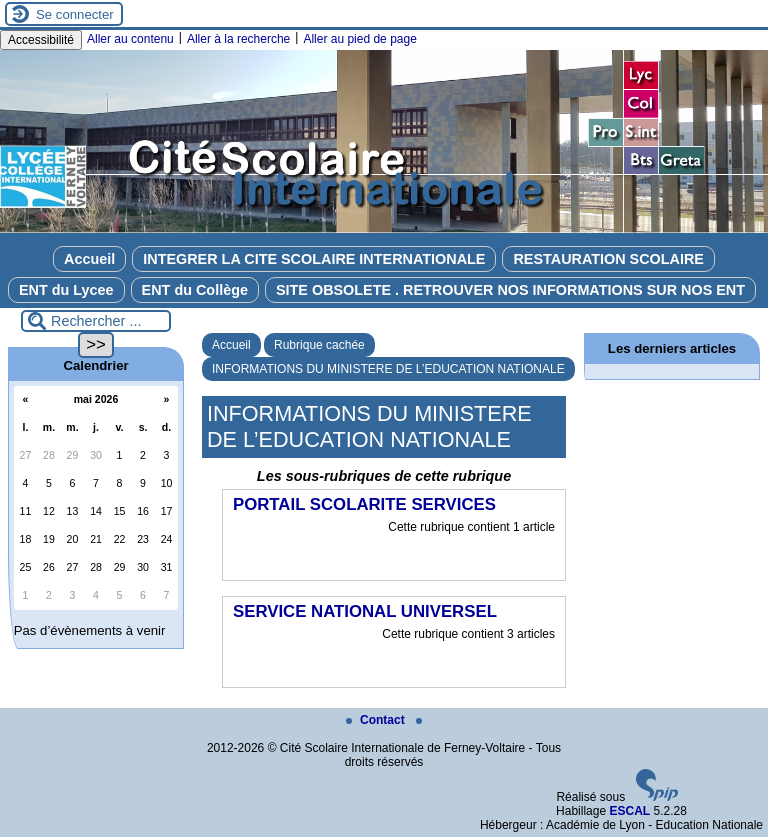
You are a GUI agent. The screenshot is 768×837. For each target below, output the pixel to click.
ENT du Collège (195, 290)
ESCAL (629, 811)
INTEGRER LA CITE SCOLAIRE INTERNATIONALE (314, 259)
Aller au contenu (130, 39)
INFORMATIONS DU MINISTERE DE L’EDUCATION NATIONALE (388, 369)
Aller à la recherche (238, 39)
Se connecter (75, 14)
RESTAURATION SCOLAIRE (608, 259)
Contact (377, 720)
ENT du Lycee (66, 290)
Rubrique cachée (319, 345)
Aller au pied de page (359, 39)
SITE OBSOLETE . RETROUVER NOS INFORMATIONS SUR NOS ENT (510, 290)
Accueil (89, 259)
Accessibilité (41, 40)
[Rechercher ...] (96, 321)
